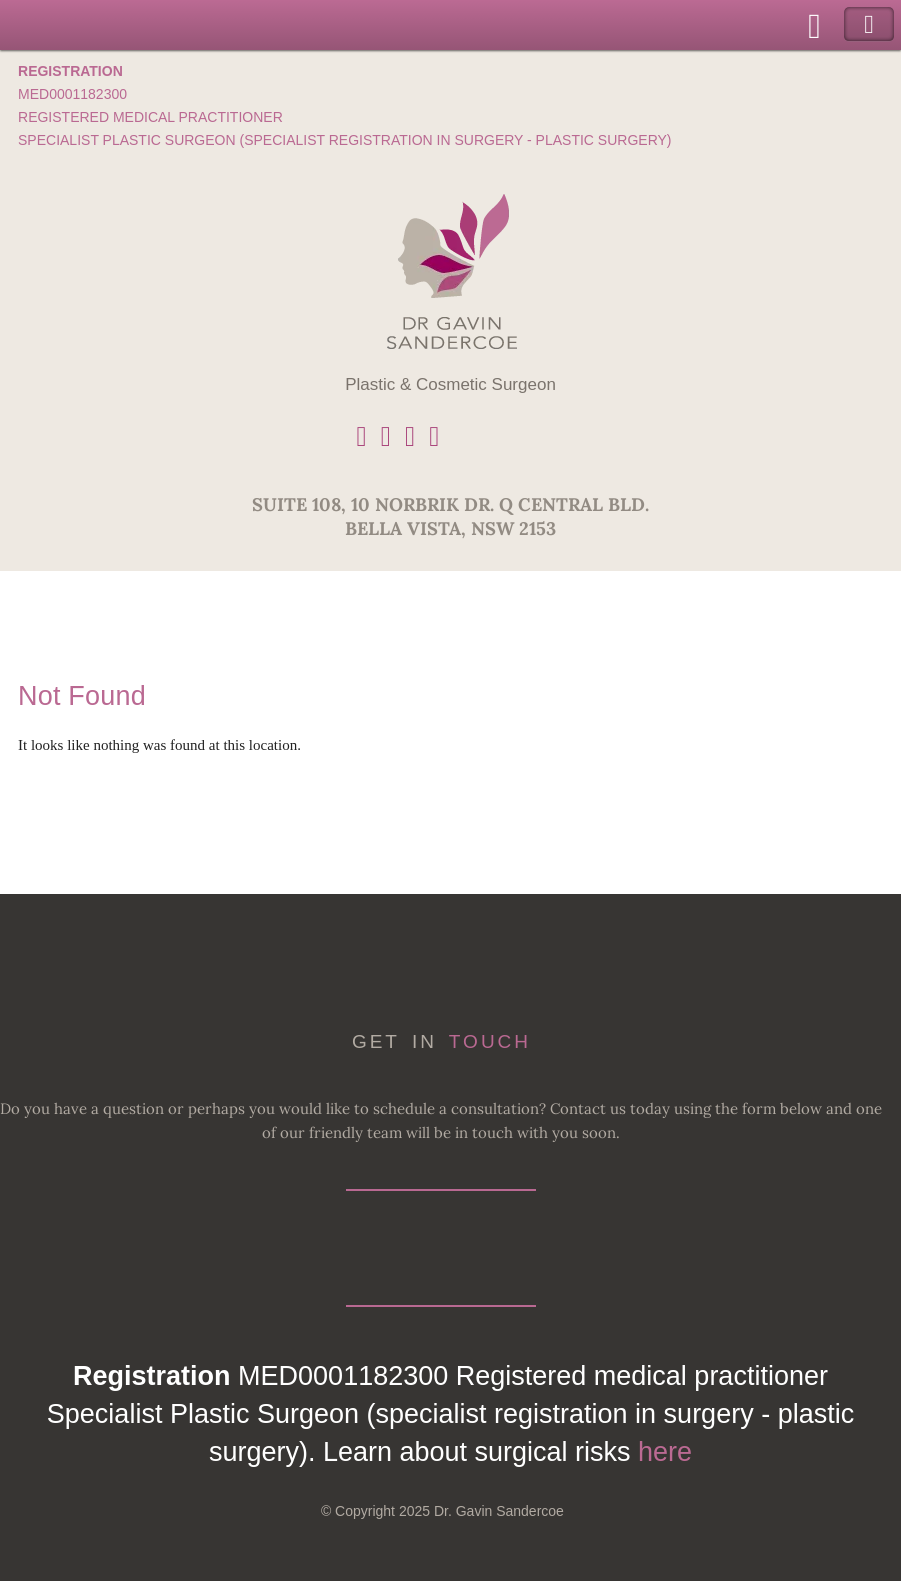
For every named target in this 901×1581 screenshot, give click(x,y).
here (665, 1452)
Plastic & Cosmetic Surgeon (450, 384)
